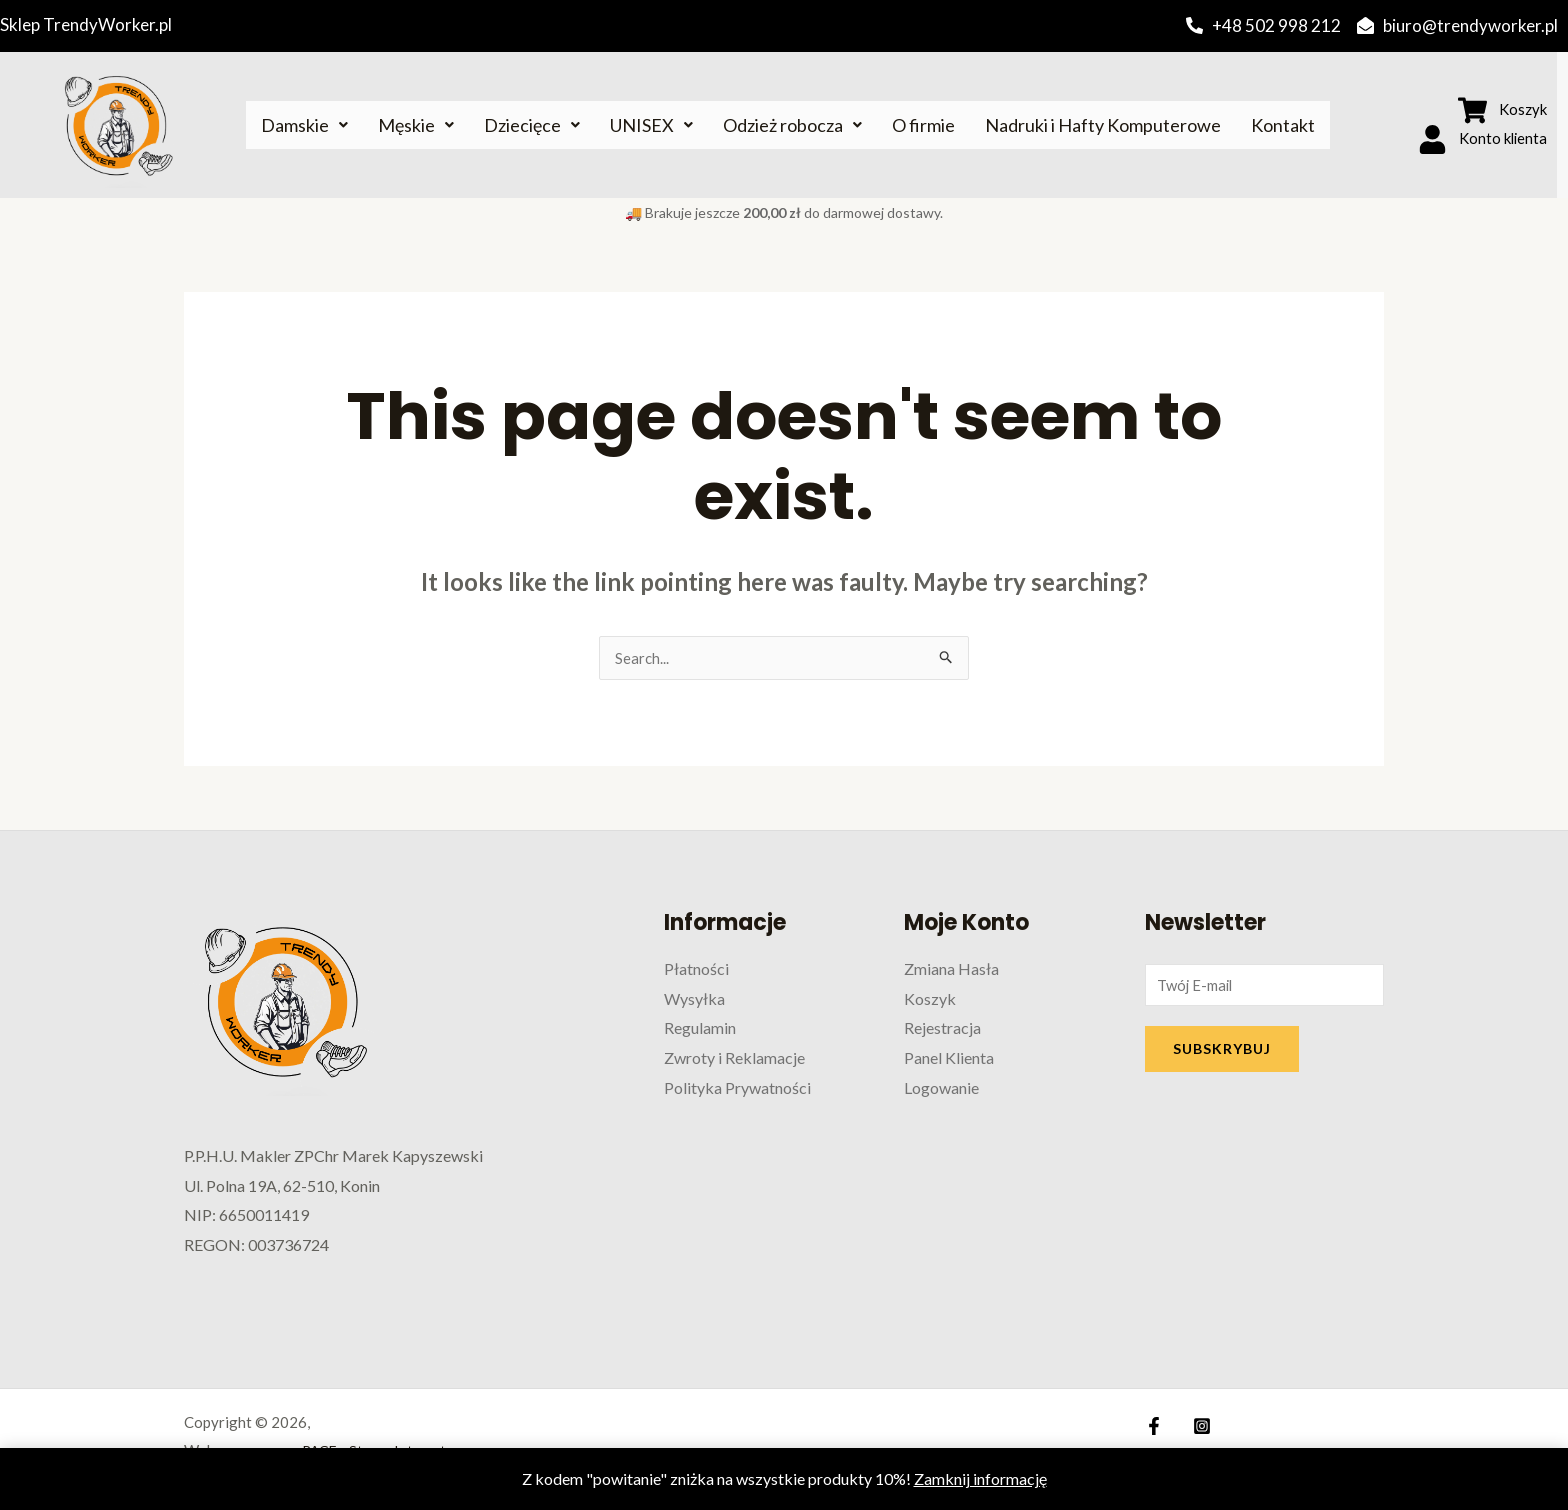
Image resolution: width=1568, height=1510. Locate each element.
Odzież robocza (792, 125)
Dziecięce (532, 125)
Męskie (416, 125)
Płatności (696, 969)
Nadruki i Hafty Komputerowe (1103, 125)
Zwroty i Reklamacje (734, 1058)
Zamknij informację (980, 1478)
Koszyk (930, 999)
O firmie (923, 125)
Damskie (304, 125)
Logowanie (941, 1088)
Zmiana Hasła (951, 969)
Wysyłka (694, 999)
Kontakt (1283, 125)
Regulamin (700, 1028)
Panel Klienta (949, 1058)
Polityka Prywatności (737, 1088)
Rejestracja (942, 1028)
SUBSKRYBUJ (1222, 1052)
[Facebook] (1154, 1427)
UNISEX (651, 125)
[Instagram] (1197, 1427)
